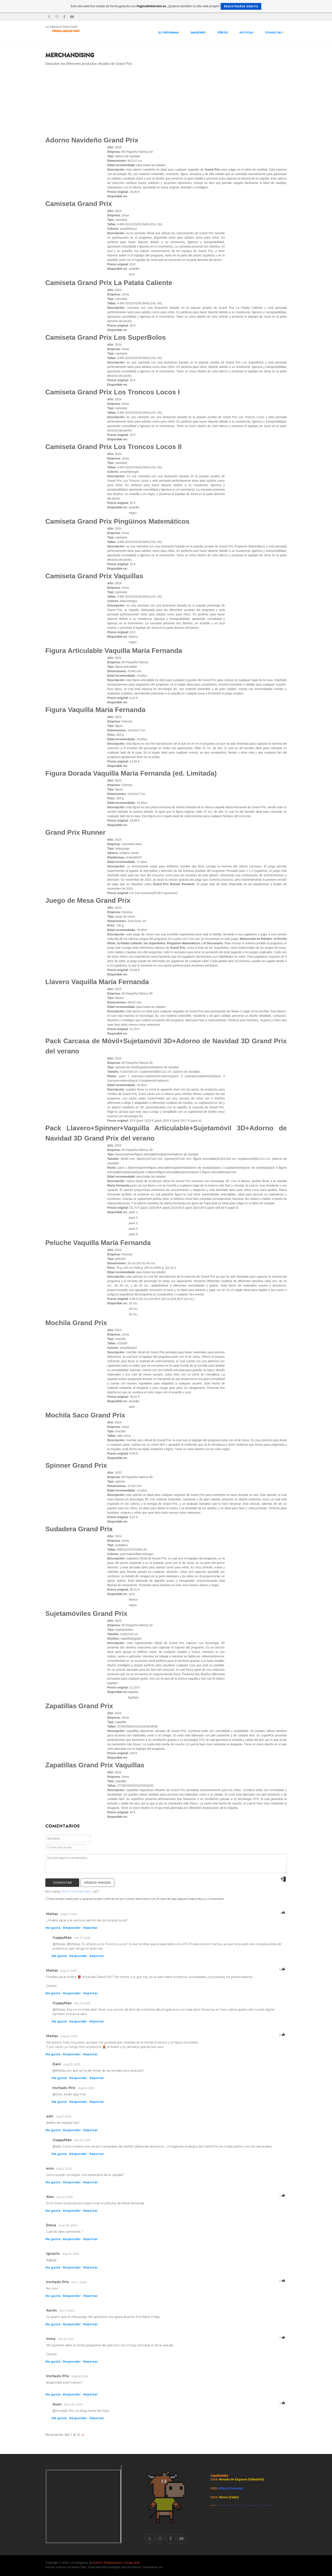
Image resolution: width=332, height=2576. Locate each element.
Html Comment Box (76, 1891)
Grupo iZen (132, 2562)
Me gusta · (53, 1928)
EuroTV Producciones (107, 2562)
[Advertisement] (166, 103)
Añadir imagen (97, 1883)
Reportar (90, 1928)
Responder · (72, 1928)
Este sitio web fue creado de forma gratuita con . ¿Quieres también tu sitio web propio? (166, 6)
